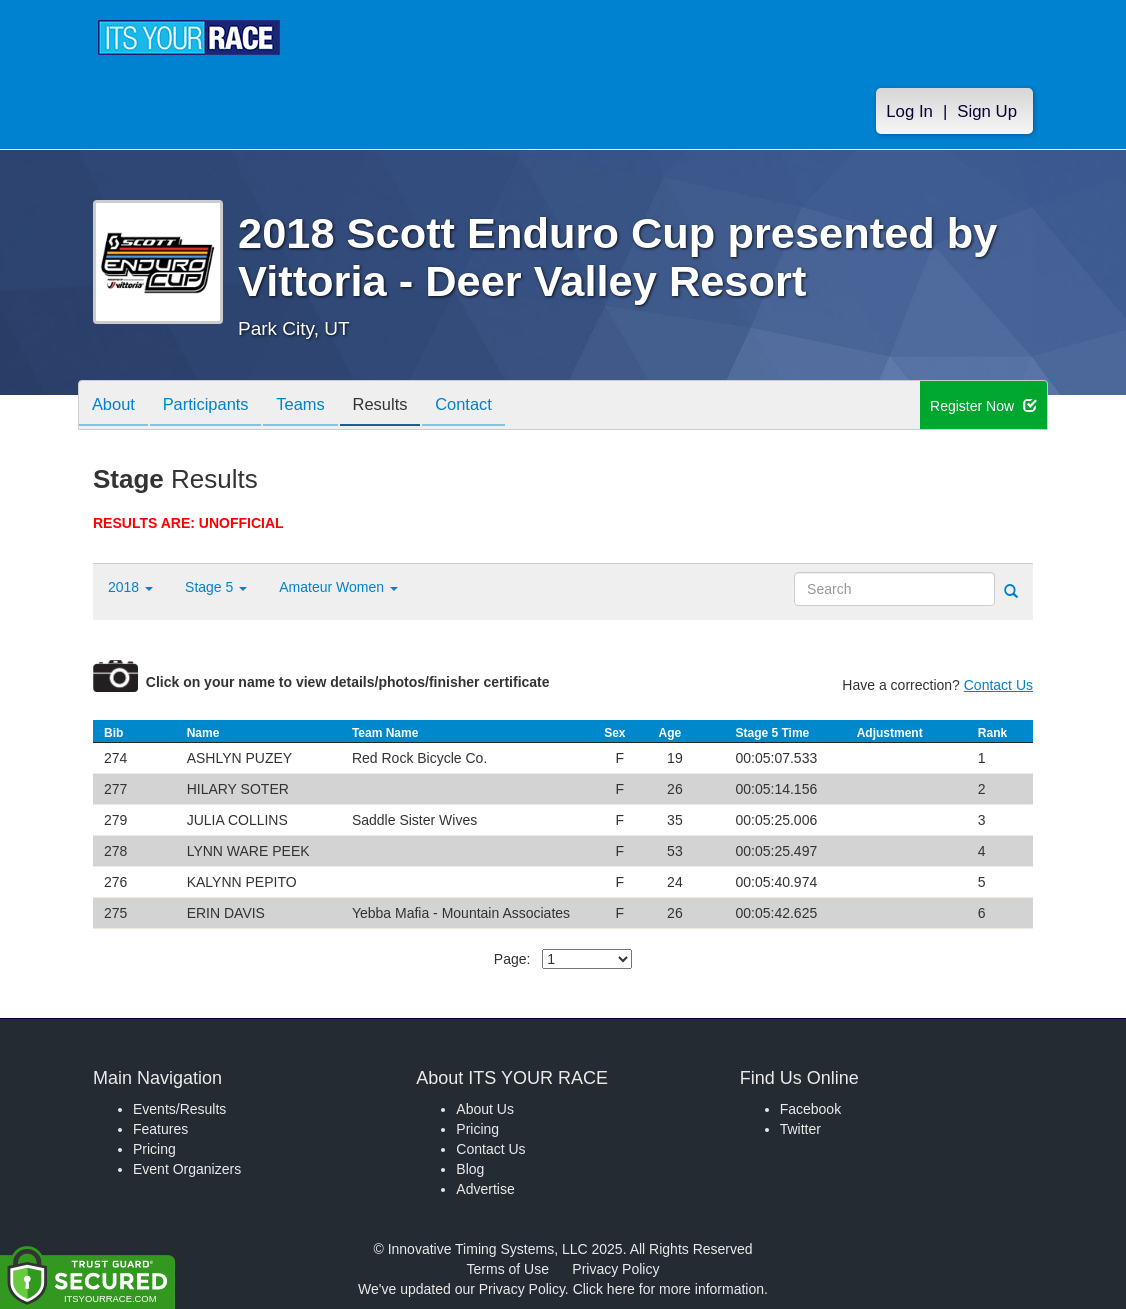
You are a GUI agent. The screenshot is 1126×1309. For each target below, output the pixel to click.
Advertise (485, 1189)
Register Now (983, 406)
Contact (488, 406)
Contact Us (998, 685)
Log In (909, 111)
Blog (470, 1169)
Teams (314, 406)
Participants (214, 406)
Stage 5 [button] (216, 587)
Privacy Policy (615, 1269)
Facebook (810, 1109)
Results (399, 406)
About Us (485, 1109)
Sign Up (987, 111)
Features (160, 1129)
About (116, 406)
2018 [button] (130, 587)
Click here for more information (668, 1289)
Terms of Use (508, 1269)
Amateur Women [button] (338, 587)
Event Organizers (187, 1169)
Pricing (154, 1149)
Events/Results (179, 1109)
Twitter (800, 1129)
